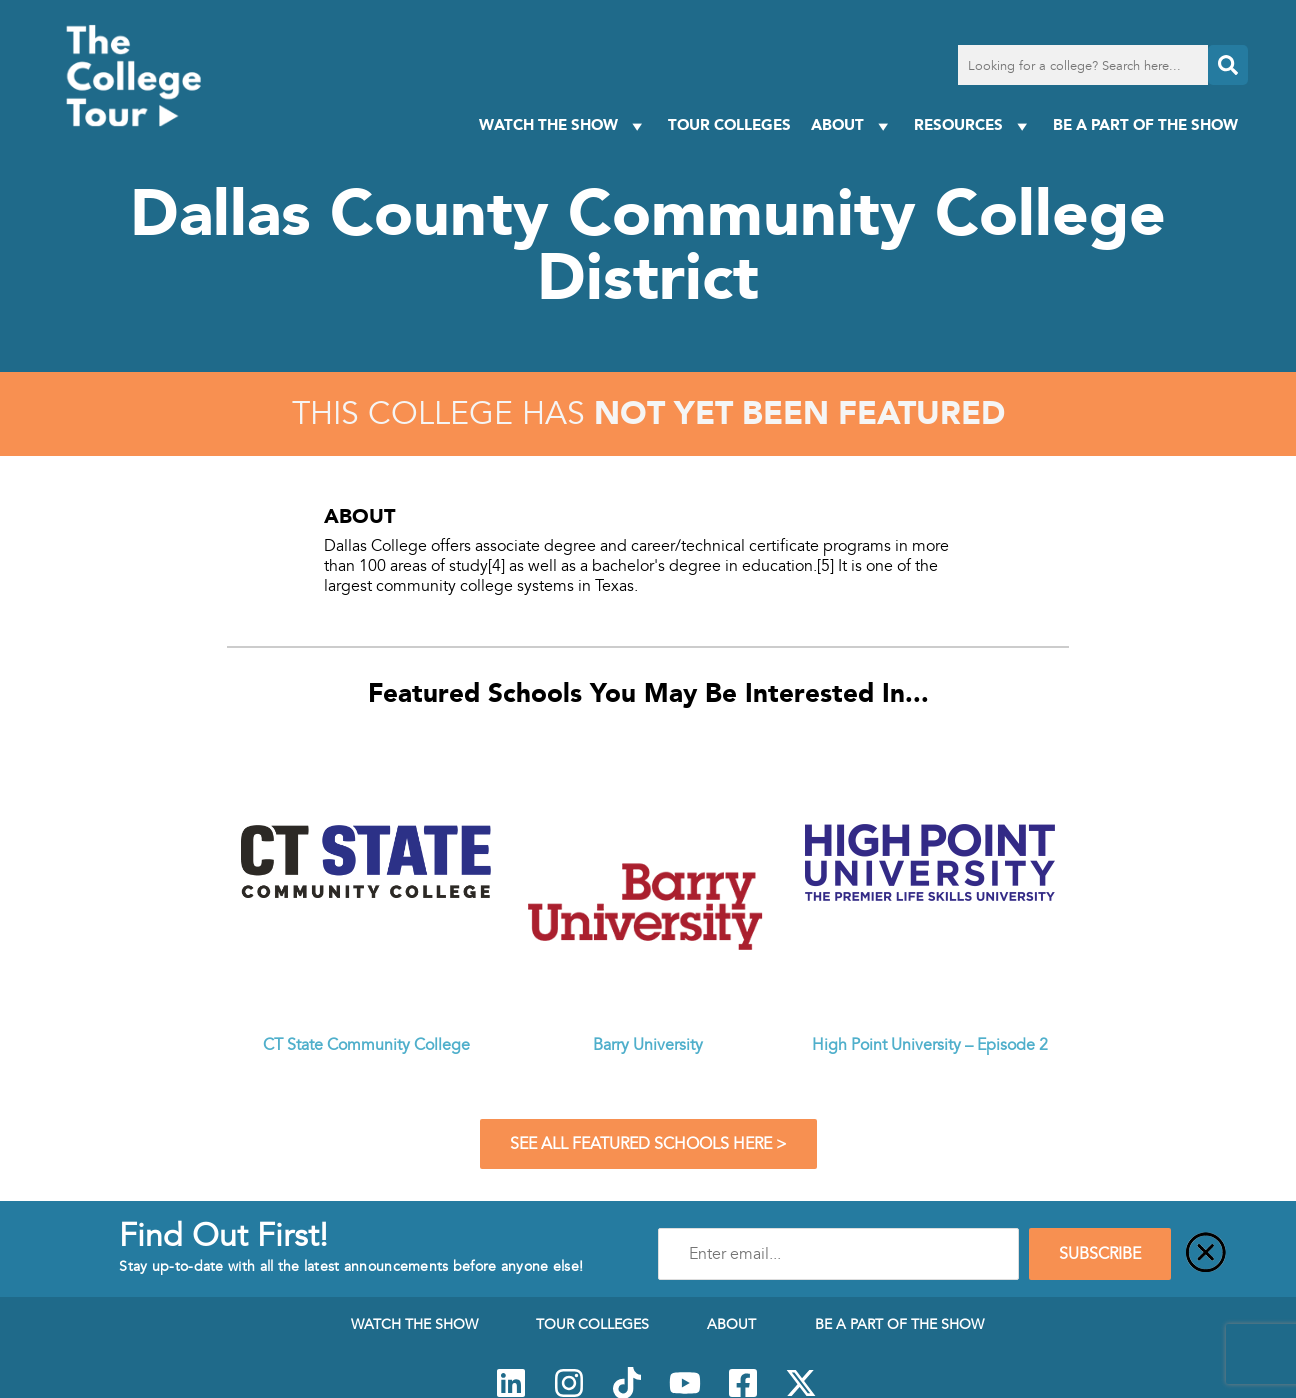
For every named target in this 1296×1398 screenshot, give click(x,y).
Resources (973, 125)
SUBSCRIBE (1100, 1254)
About (852, 125)
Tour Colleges (729, 124)
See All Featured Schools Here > (648, 1144)
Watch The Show (563, 125)
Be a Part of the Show (1145, 124)
